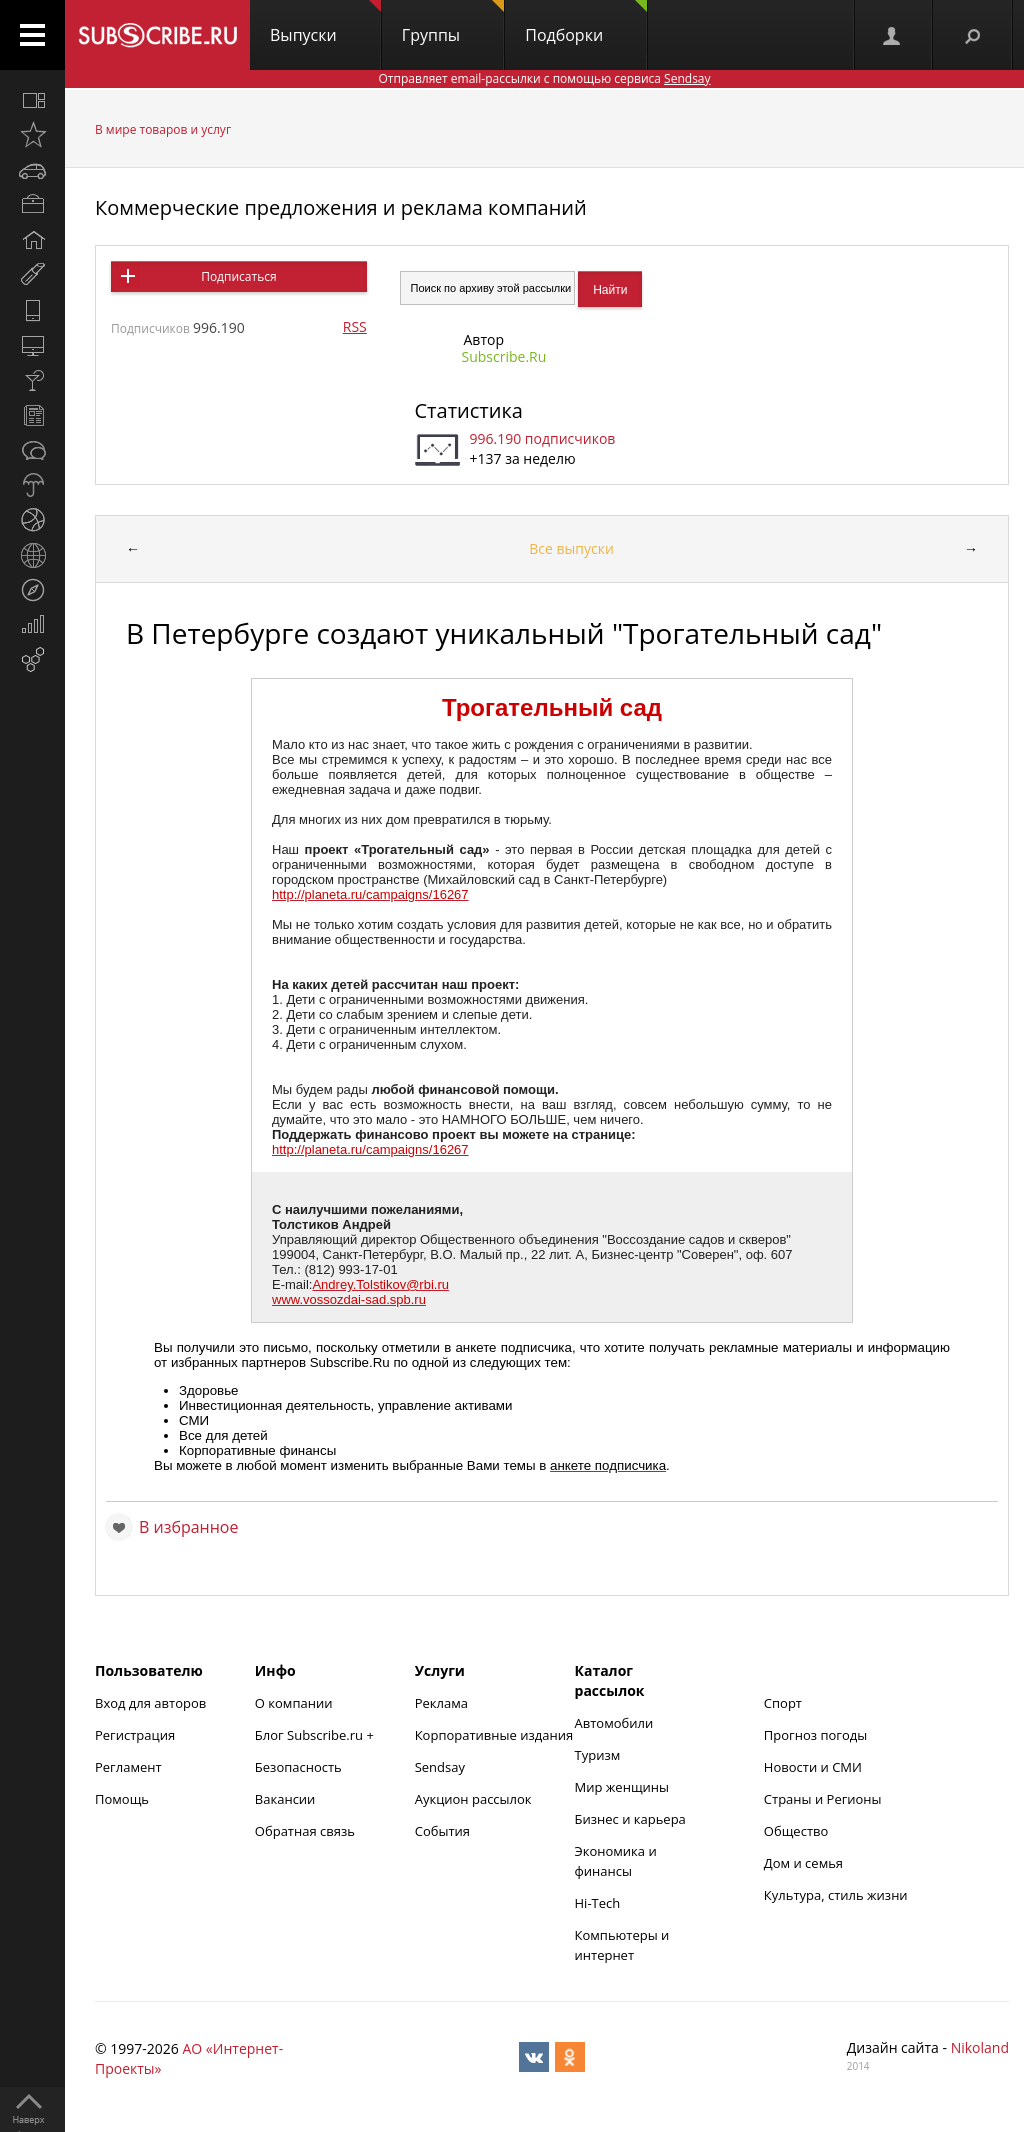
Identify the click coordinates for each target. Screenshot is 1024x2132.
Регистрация (135, 1735)
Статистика (469, 410)
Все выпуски (571, 548)
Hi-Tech (598, 1903)
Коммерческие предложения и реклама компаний (341, 207)
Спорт (783, 1703)
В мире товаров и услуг (163, 129)
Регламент (128, 1767)
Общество (796, 1831)
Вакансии (285, 1799)
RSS (355, 326)
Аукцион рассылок (473, 1799)
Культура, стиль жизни (836, 1895)
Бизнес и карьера (630, 1819)
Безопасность (298, 1767)
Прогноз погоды (815, 1735)
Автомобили (614, 1723)
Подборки (586, 23)
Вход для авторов (150, 1703)
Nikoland (980, 2047)
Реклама (441, 1703)
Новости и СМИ (813, 1767)
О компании (294, 1703)
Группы (453, 23)
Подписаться (238, 276)
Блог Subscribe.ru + (316, 1735)
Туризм (598, 1755)
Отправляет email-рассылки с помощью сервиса (544, 78)
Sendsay (440, 1767)
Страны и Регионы (823, 1799)
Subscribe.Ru (504, 356)
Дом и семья (803, 1863)
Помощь (122, 1799)
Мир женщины (622, 1787)
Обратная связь (305, 1831)
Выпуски (325, 23)
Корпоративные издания (494, 1735)
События (442, 1831)
